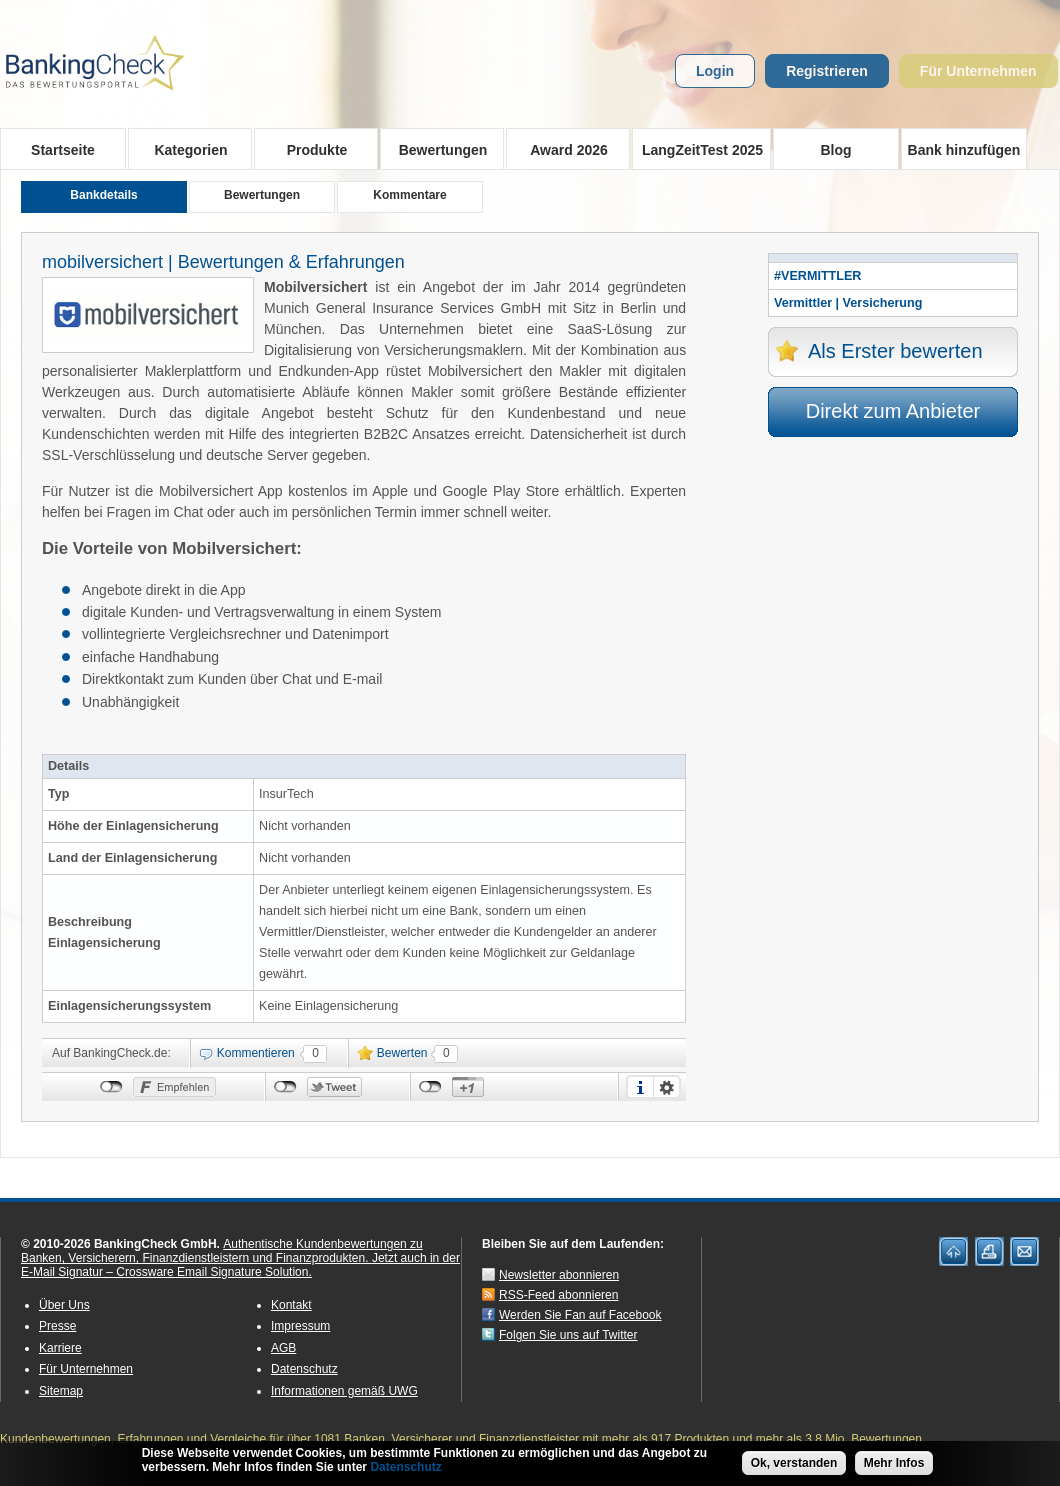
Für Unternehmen (978, 71)
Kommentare (409, 195)
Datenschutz (304, 1369)
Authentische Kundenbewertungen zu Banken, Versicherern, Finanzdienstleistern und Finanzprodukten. (222, 1251)
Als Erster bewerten (895, 351)
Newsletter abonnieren (559, 1275)
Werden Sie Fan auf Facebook (580, 1315)
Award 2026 (562, 149)
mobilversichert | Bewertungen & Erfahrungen (223, 262)
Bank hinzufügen (964, 150)
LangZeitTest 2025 (697, 149)
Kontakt (291, 1305)
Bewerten (402, 1053)
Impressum (300, 1326)
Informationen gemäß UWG (344, 1391)
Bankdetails (103, 195)
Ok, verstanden (794, 1463)
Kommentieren (256, 1053)
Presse (57, 1326)
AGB (283, 1348)
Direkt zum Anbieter (893, 411)
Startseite (63, 150)
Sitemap (61, 1391)
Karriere (60, 1348)
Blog (835, 150)
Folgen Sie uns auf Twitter (568, 1335)
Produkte (310, 149)
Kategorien (184, 149)
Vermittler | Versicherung (848, 303)
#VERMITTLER (817, 276)
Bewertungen (436, 149)
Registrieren (827, 71)
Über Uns (64, 1305)
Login (715, 71)
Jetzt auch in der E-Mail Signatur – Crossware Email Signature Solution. (240, 1265)
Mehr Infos (894, 1463)
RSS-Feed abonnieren (558, 1295)
